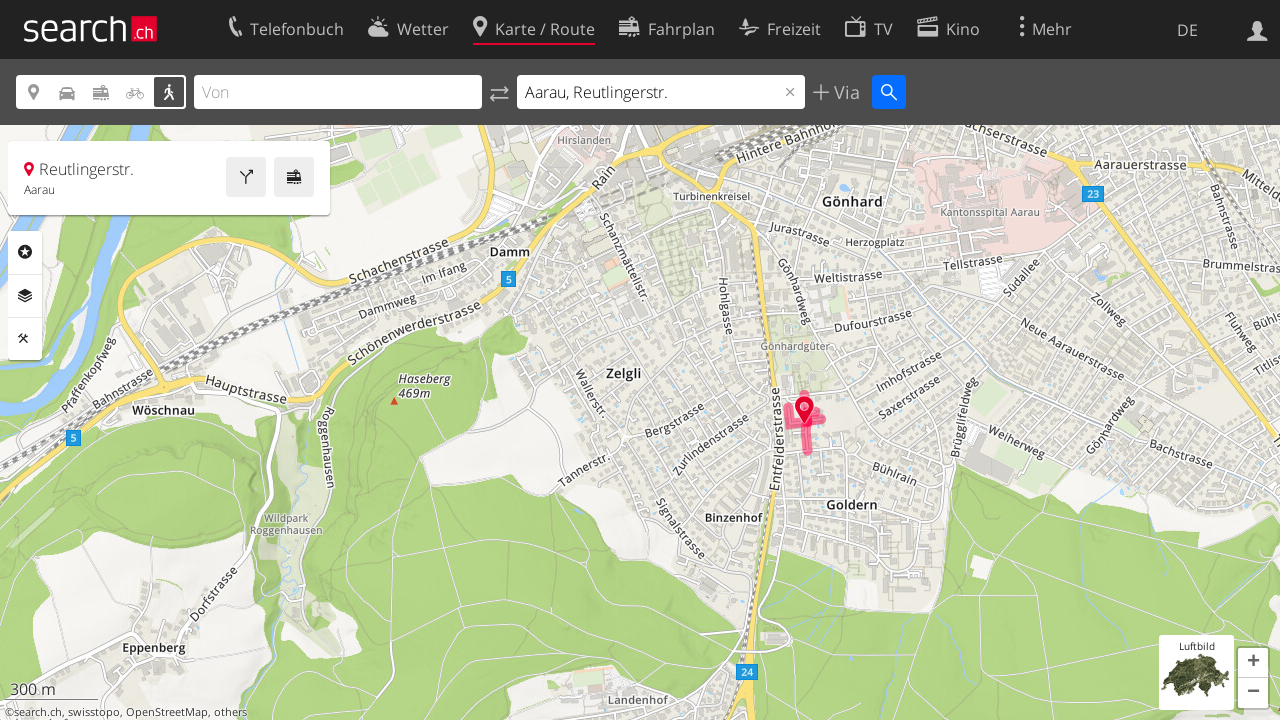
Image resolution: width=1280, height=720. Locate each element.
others (230, 712)
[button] (1253, 663)
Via (844, 92)
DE (1187, 30)
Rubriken (25, 252)
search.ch (38, 712)
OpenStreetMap (167, 712)
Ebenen (25, 296)
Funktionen (25, 339)
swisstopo (94, 712)
